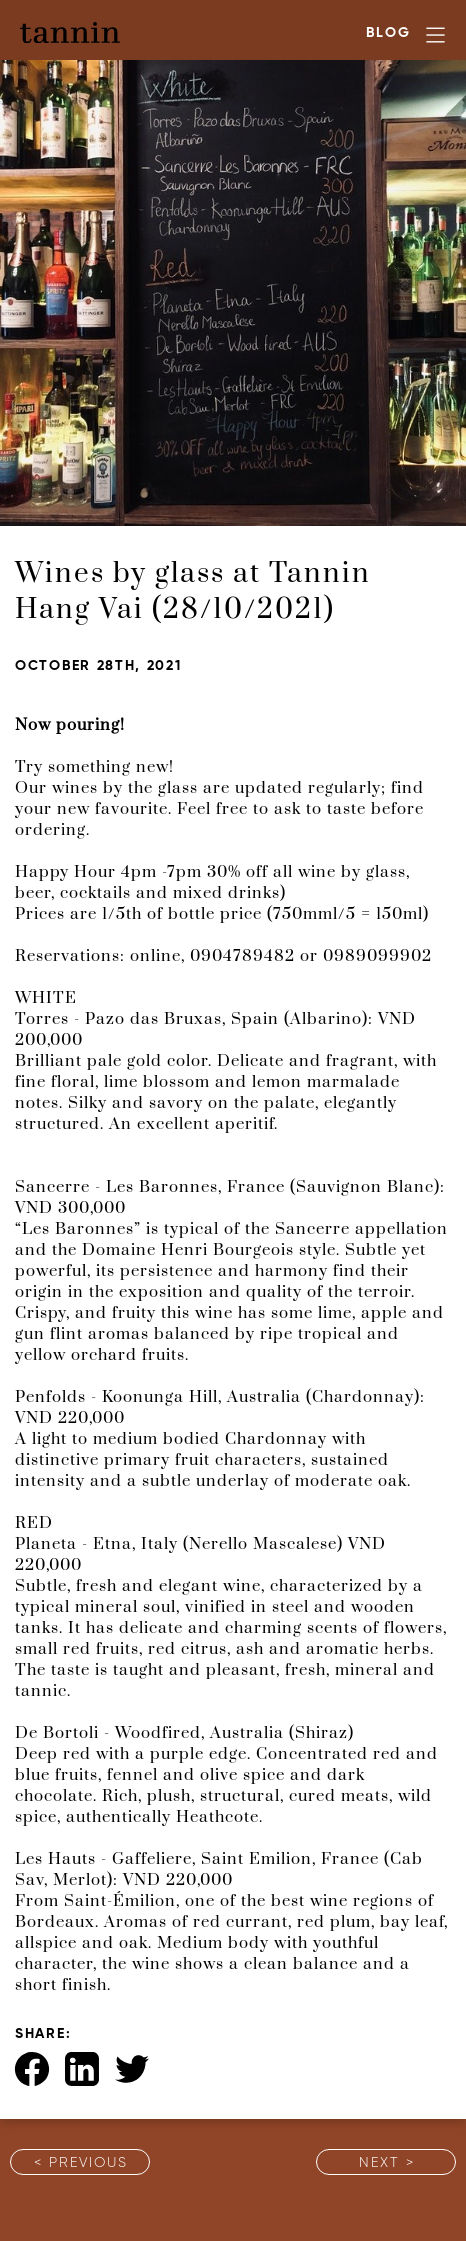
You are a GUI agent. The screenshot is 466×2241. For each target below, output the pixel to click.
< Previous (81, 2163)
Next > (387, 2163)
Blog (388, 33)
